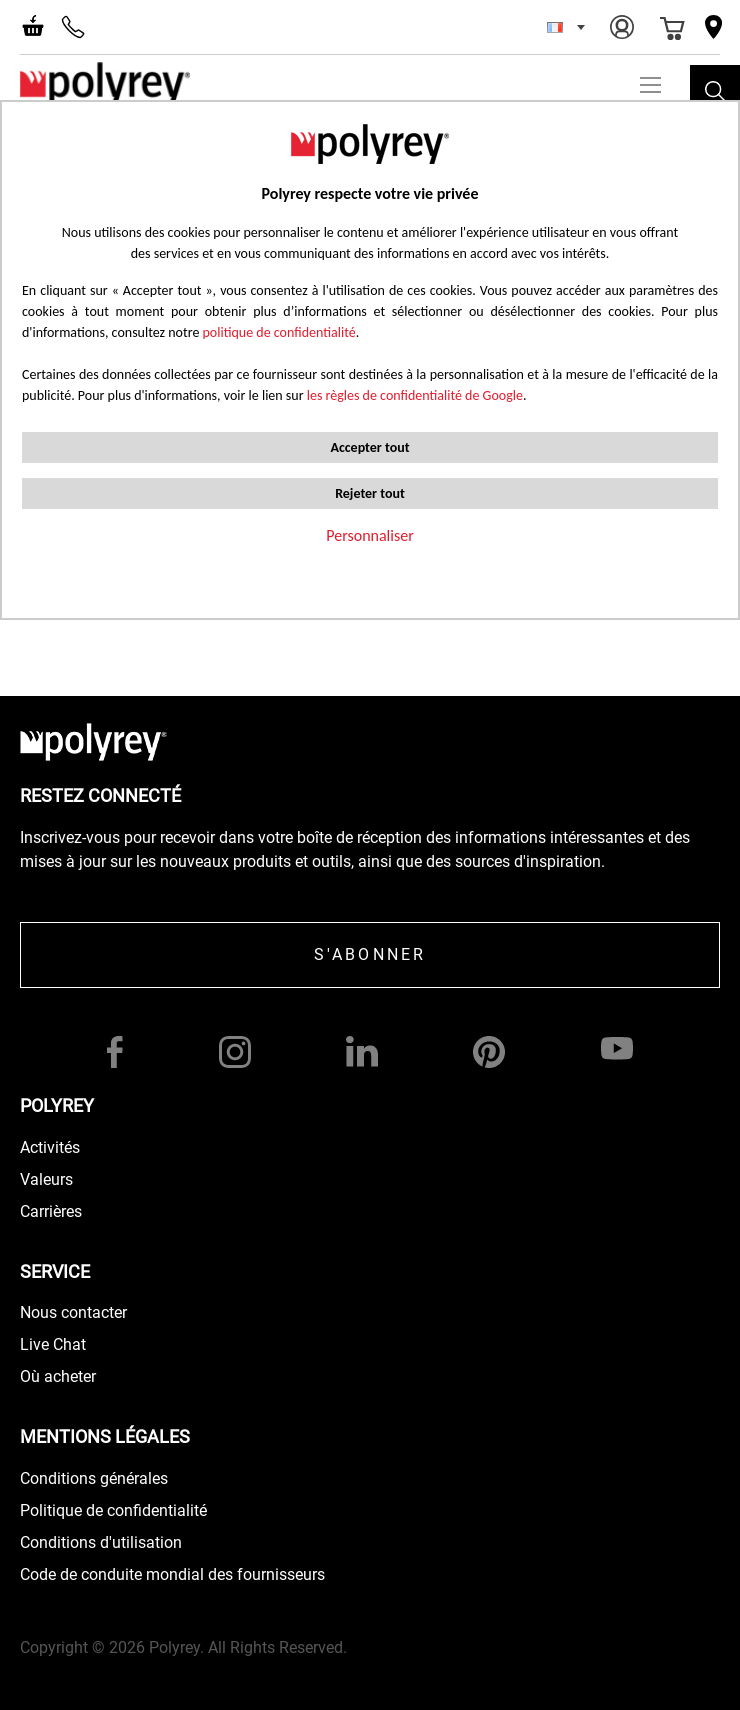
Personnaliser (370, 535)
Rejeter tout (370, 493)
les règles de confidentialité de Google (413, 395)
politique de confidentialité (279, 332)
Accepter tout (369, 447)
